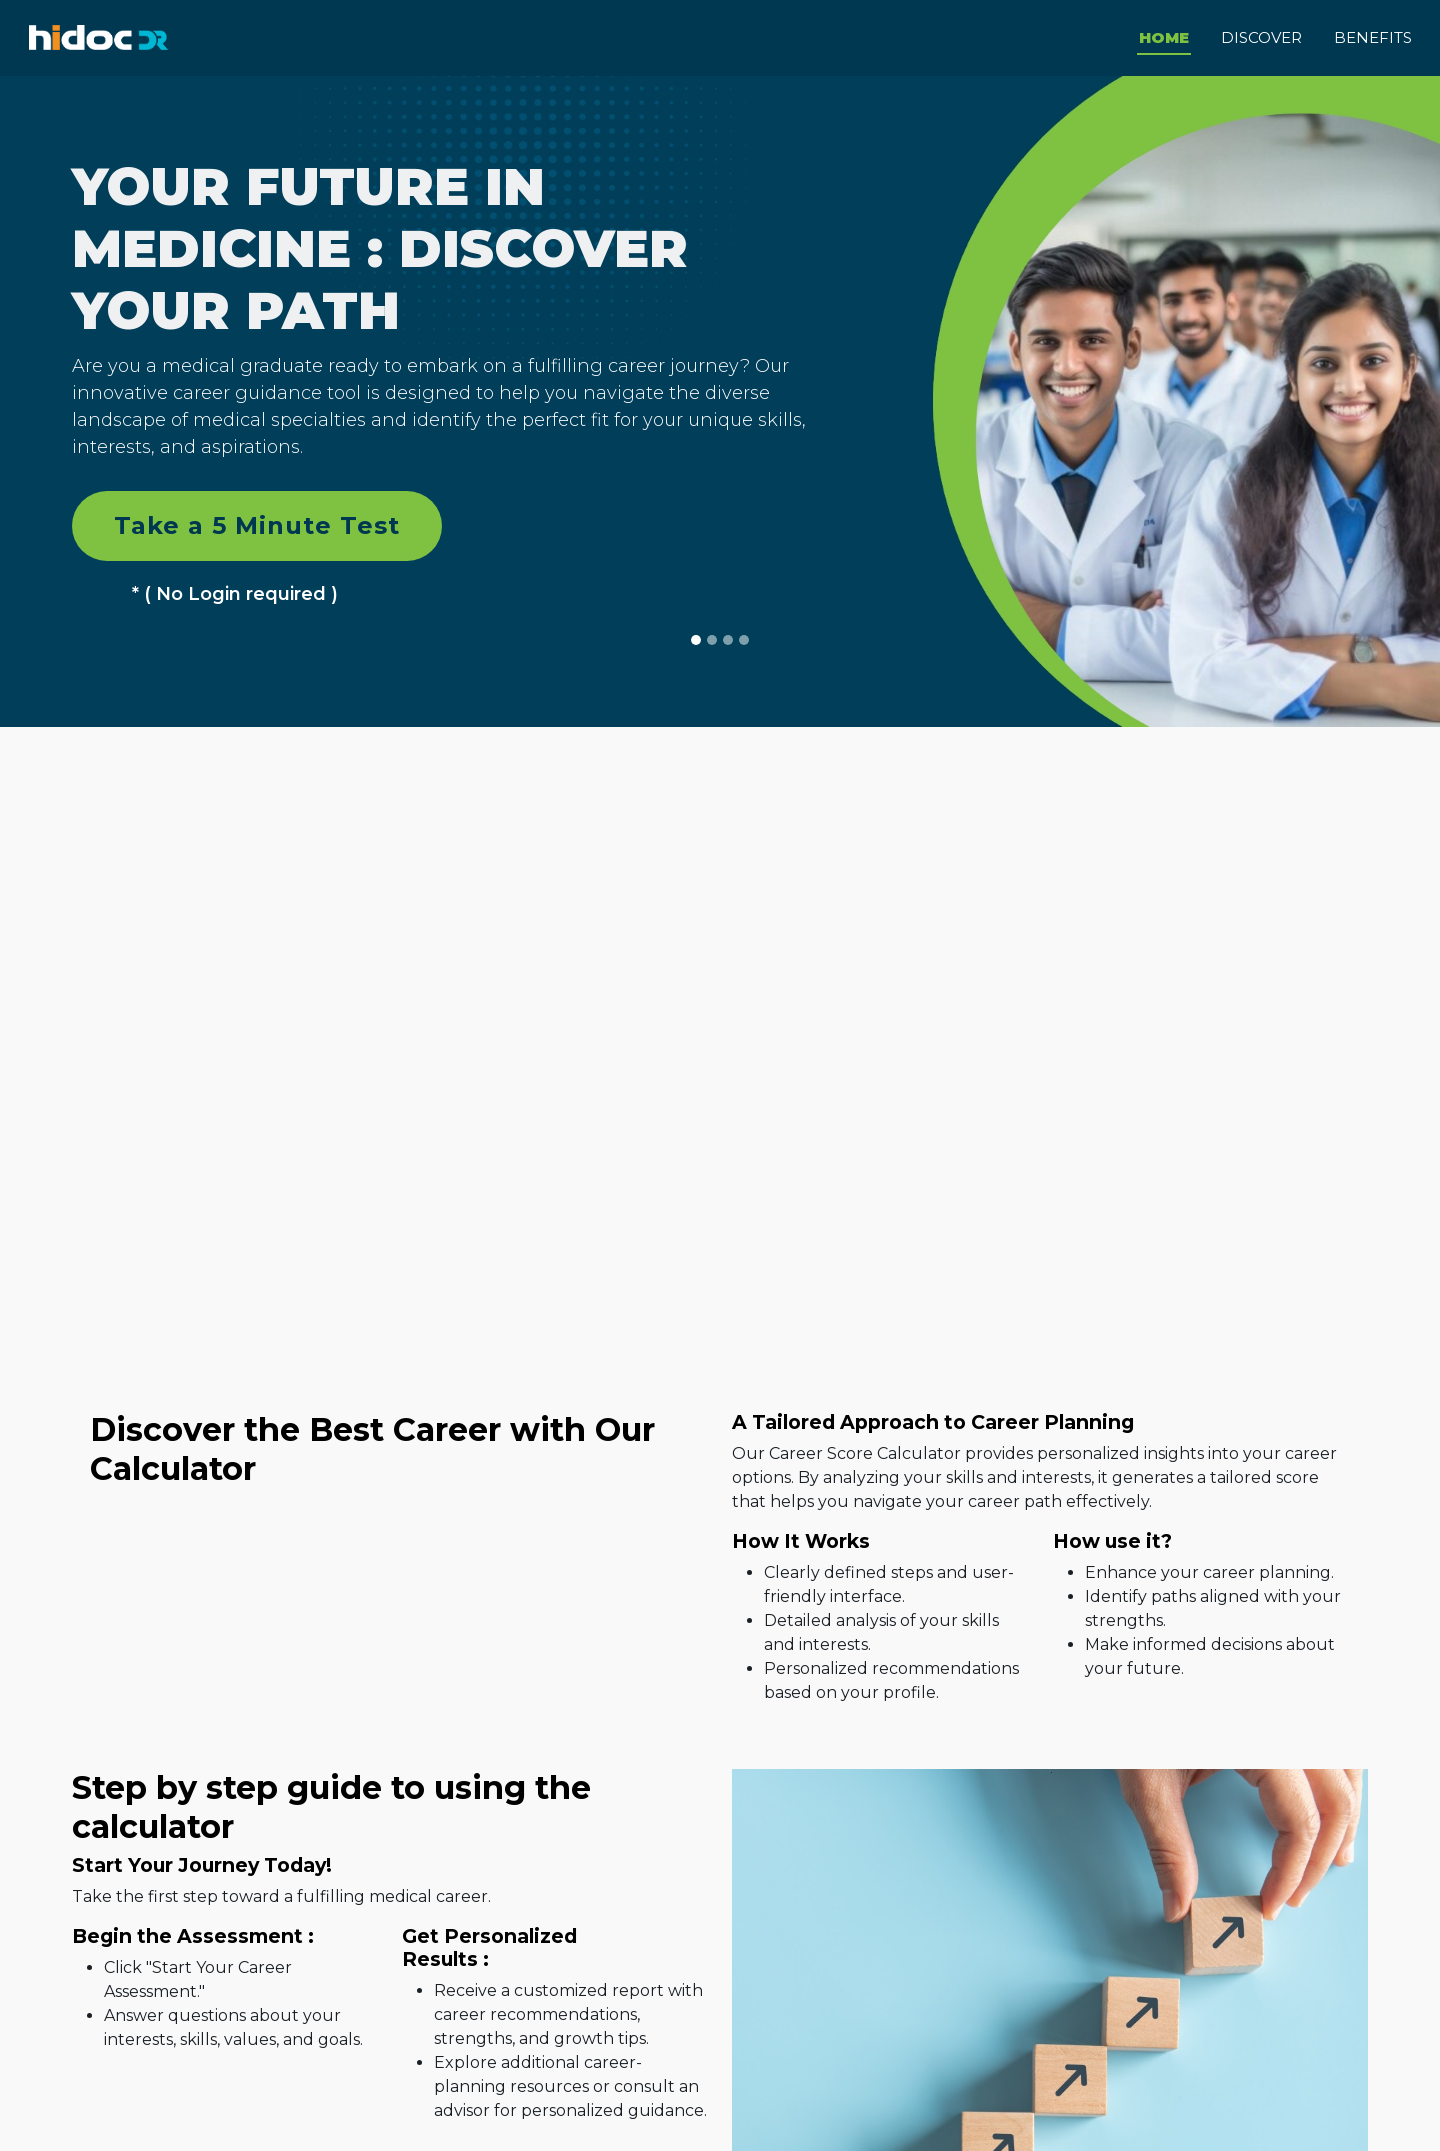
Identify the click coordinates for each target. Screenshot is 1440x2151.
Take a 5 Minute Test (257, 522)
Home (1164, 35)
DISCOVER (1261, 35)
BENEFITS (1373, 35)
